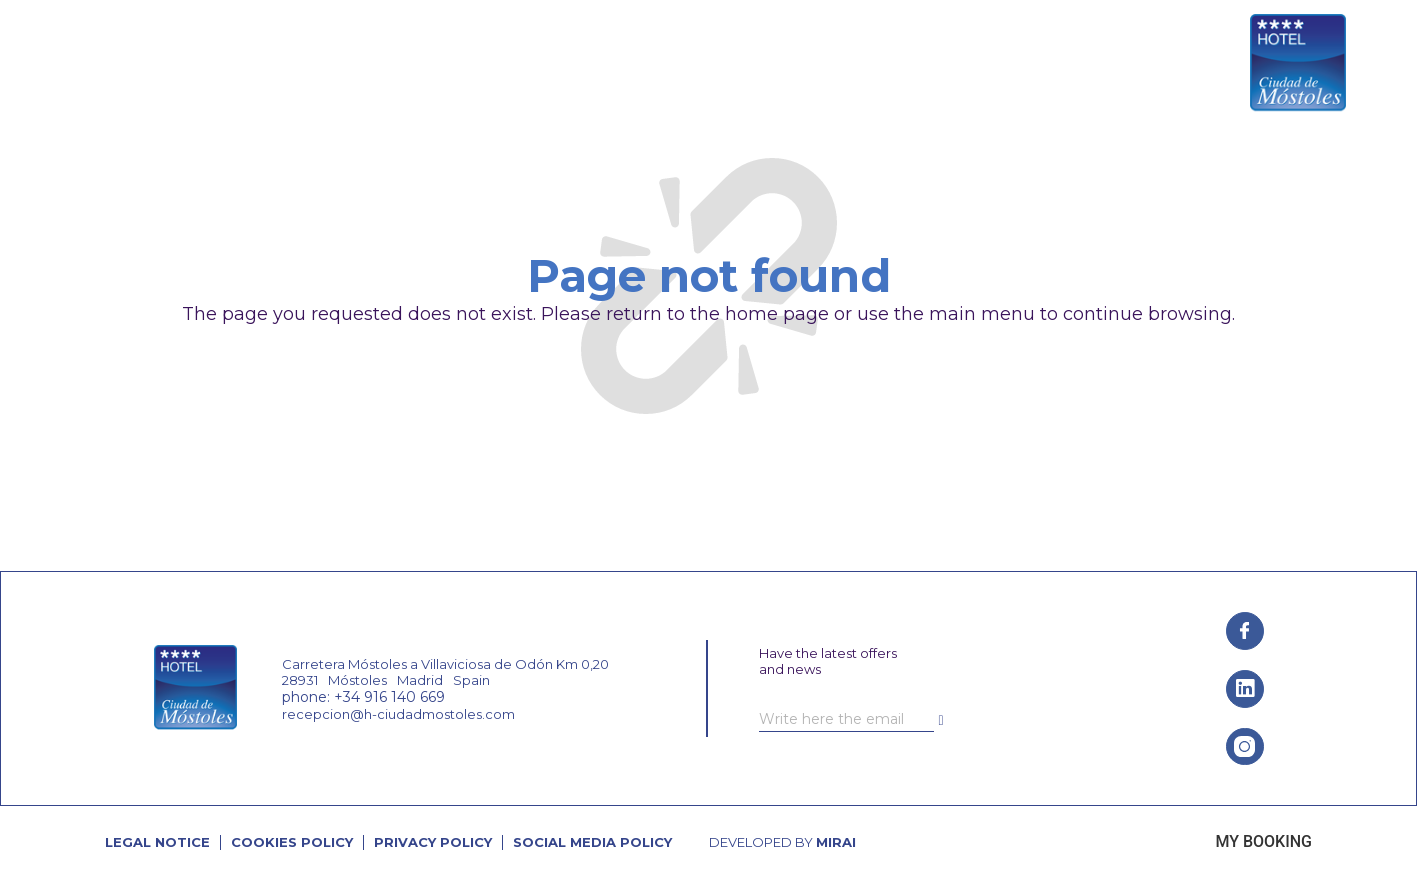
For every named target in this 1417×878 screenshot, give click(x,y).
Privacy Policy (433, 842)
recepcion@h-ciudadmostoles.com (398, 714)
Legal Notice (157, 842)
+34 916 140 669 (1159, 64)
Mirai (836, 842)
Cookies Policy (292, 842)
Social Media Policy (592, 842)
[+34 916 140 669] (1094, 64)
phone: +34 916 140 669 (363, 697)
